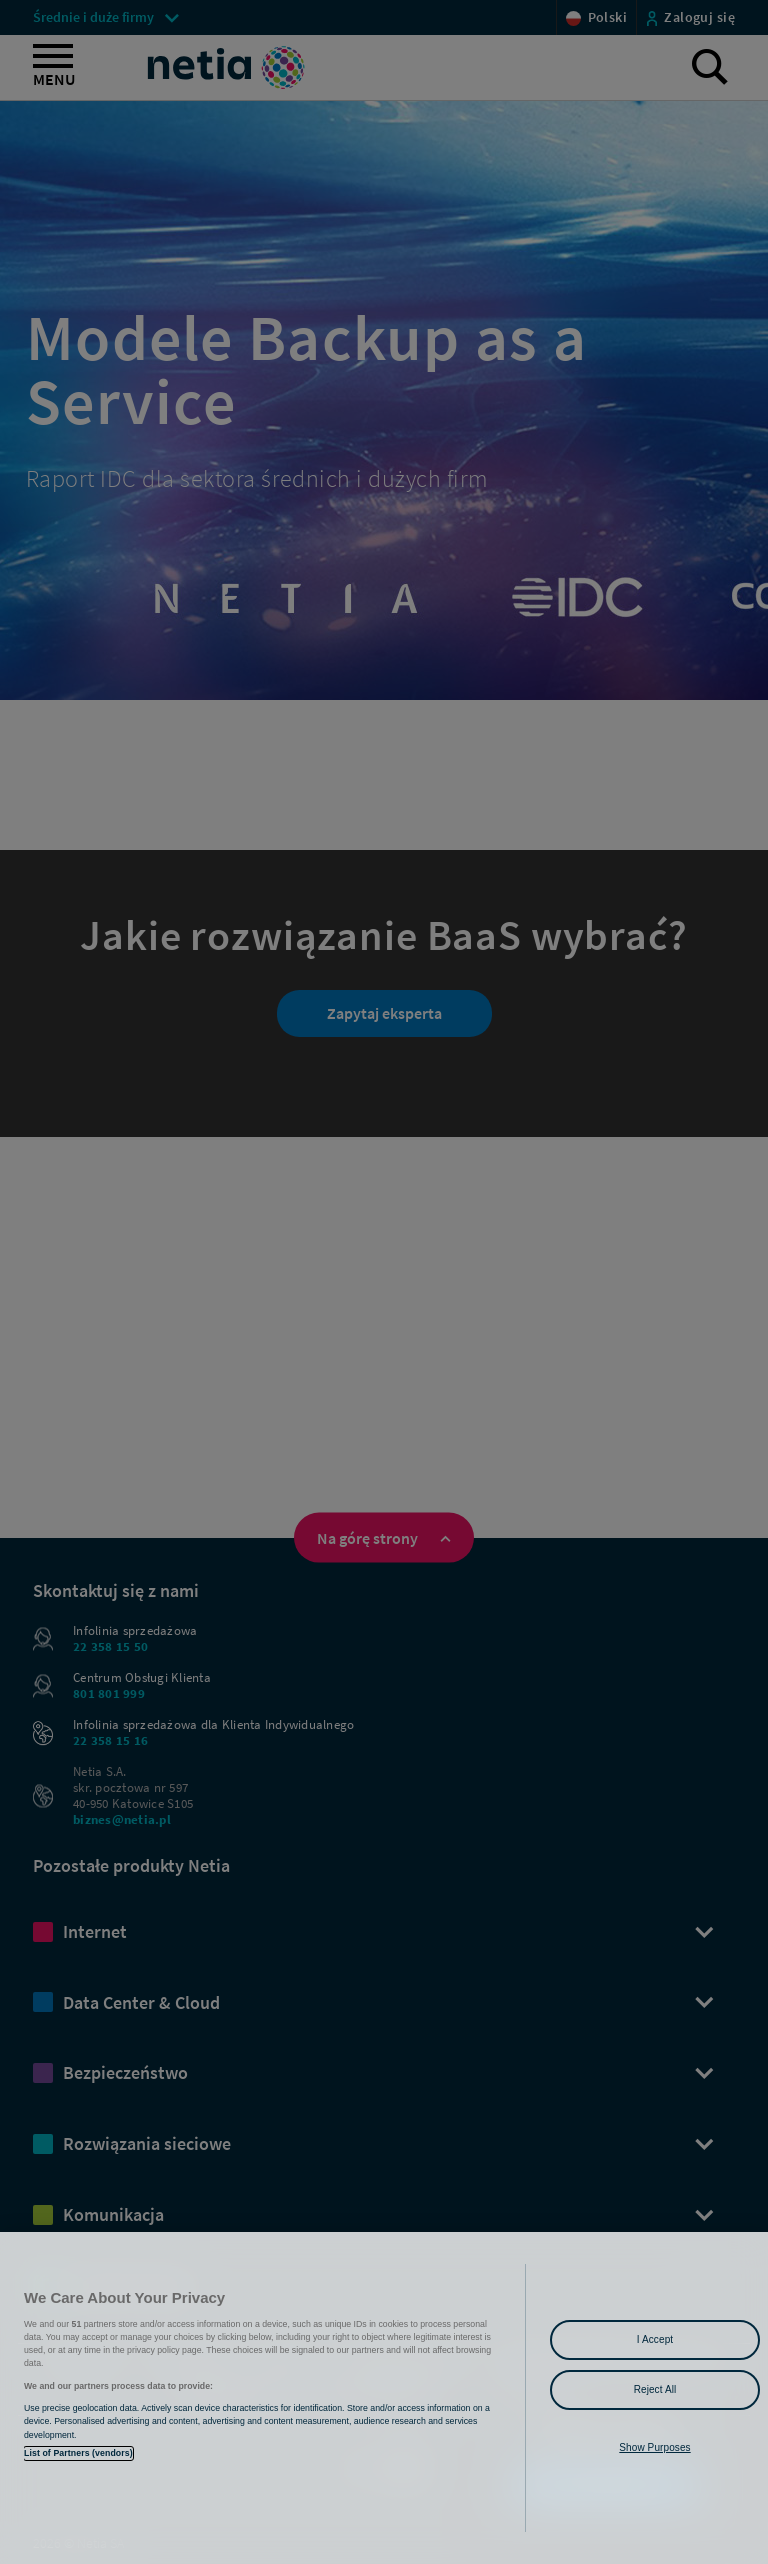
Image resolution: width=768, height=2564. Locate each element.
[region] (384, 2398)
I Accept (655, 2339)
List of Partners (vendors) (78, 2453)
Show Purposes (654, 2447)
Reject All (655, 2389)
